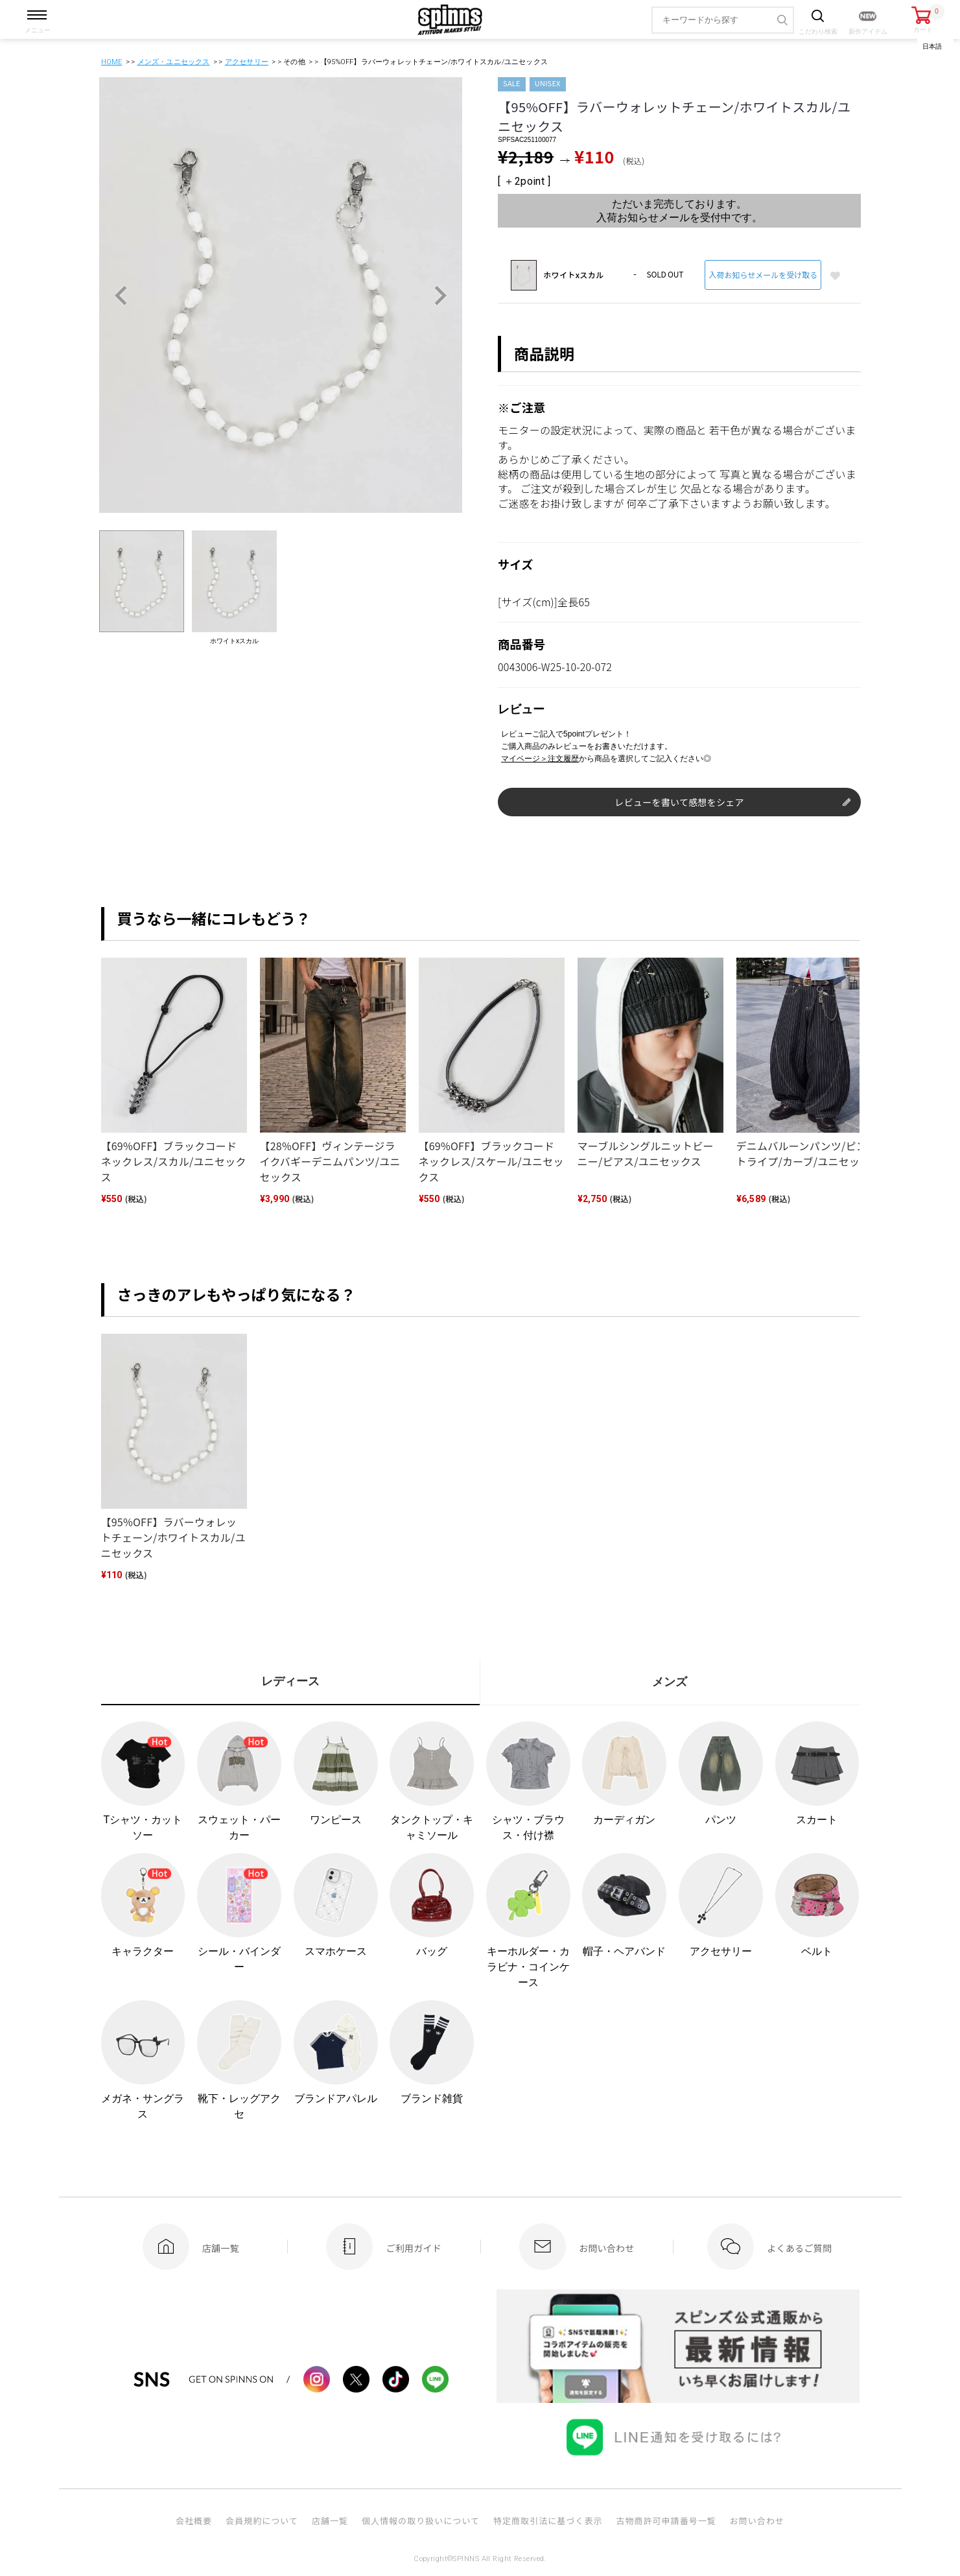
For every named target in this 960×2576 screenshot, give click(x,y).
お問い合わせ (757, 2520)
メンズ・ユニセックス (173, 61)
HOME (112, 61)
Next (440, 295)
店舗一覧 (330, 2520)
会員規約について (262, 2520)
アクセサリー (246, 61)
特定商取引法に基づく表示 (547, 2520)
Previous (121, 295)
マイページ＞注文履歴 (540, 758)
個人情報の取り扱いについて (421, 2520)
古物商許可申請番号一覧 (666, 2520)
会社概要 (194, 2520)
